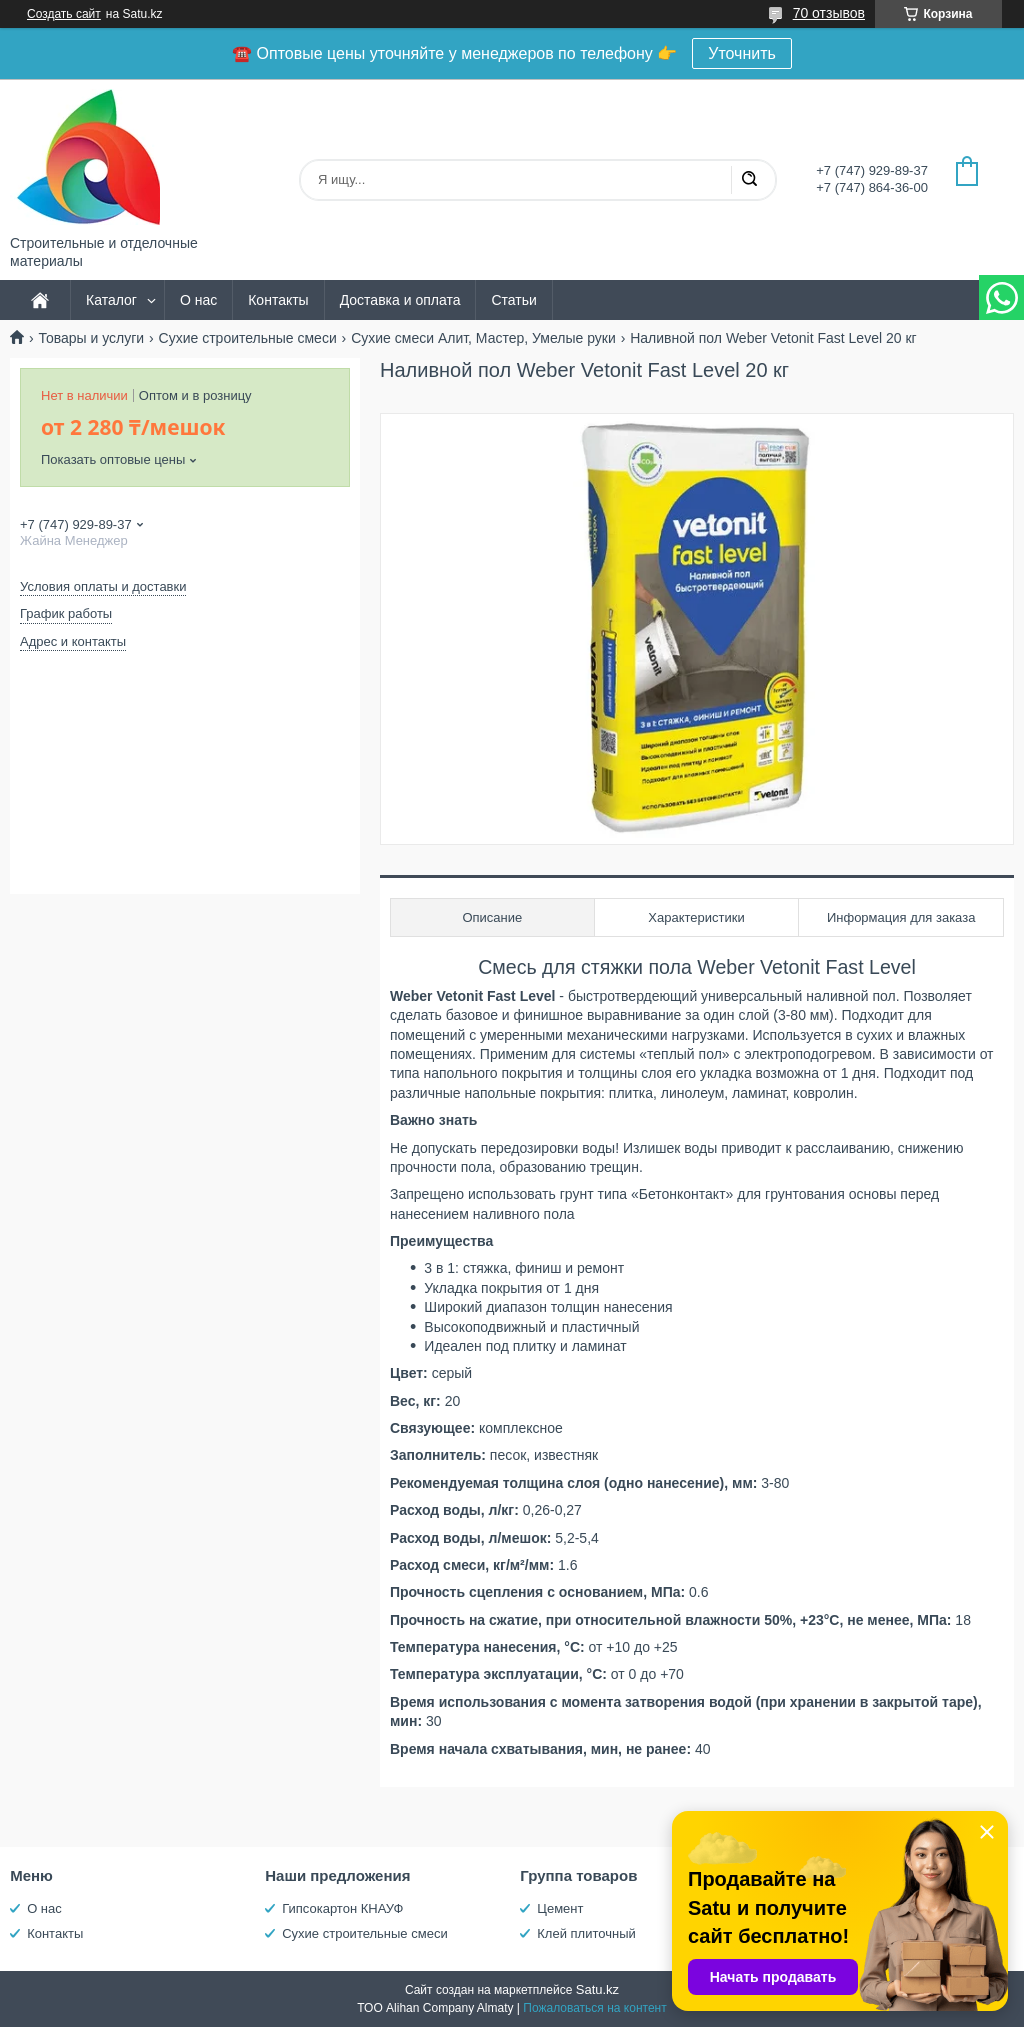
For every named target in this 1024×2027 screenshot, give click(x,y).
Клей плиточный (586, 1933)
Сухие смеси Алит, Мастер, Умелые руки (483, 338)
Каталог (111, 300)
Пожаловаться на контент (594, 2008)
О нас (198, 300)
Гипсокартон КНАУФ (342, 1908)
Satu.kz (597, 1989)
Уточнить (742, 53)
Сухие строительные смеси (248, 338)
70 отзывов (829, 13)
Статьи (513, 300)
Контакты (278, 300)
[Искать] (749, 180)
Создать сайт (64, 14)
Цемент (560, 1908)
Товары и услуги (91, 338)
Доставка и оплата (400, 300)
